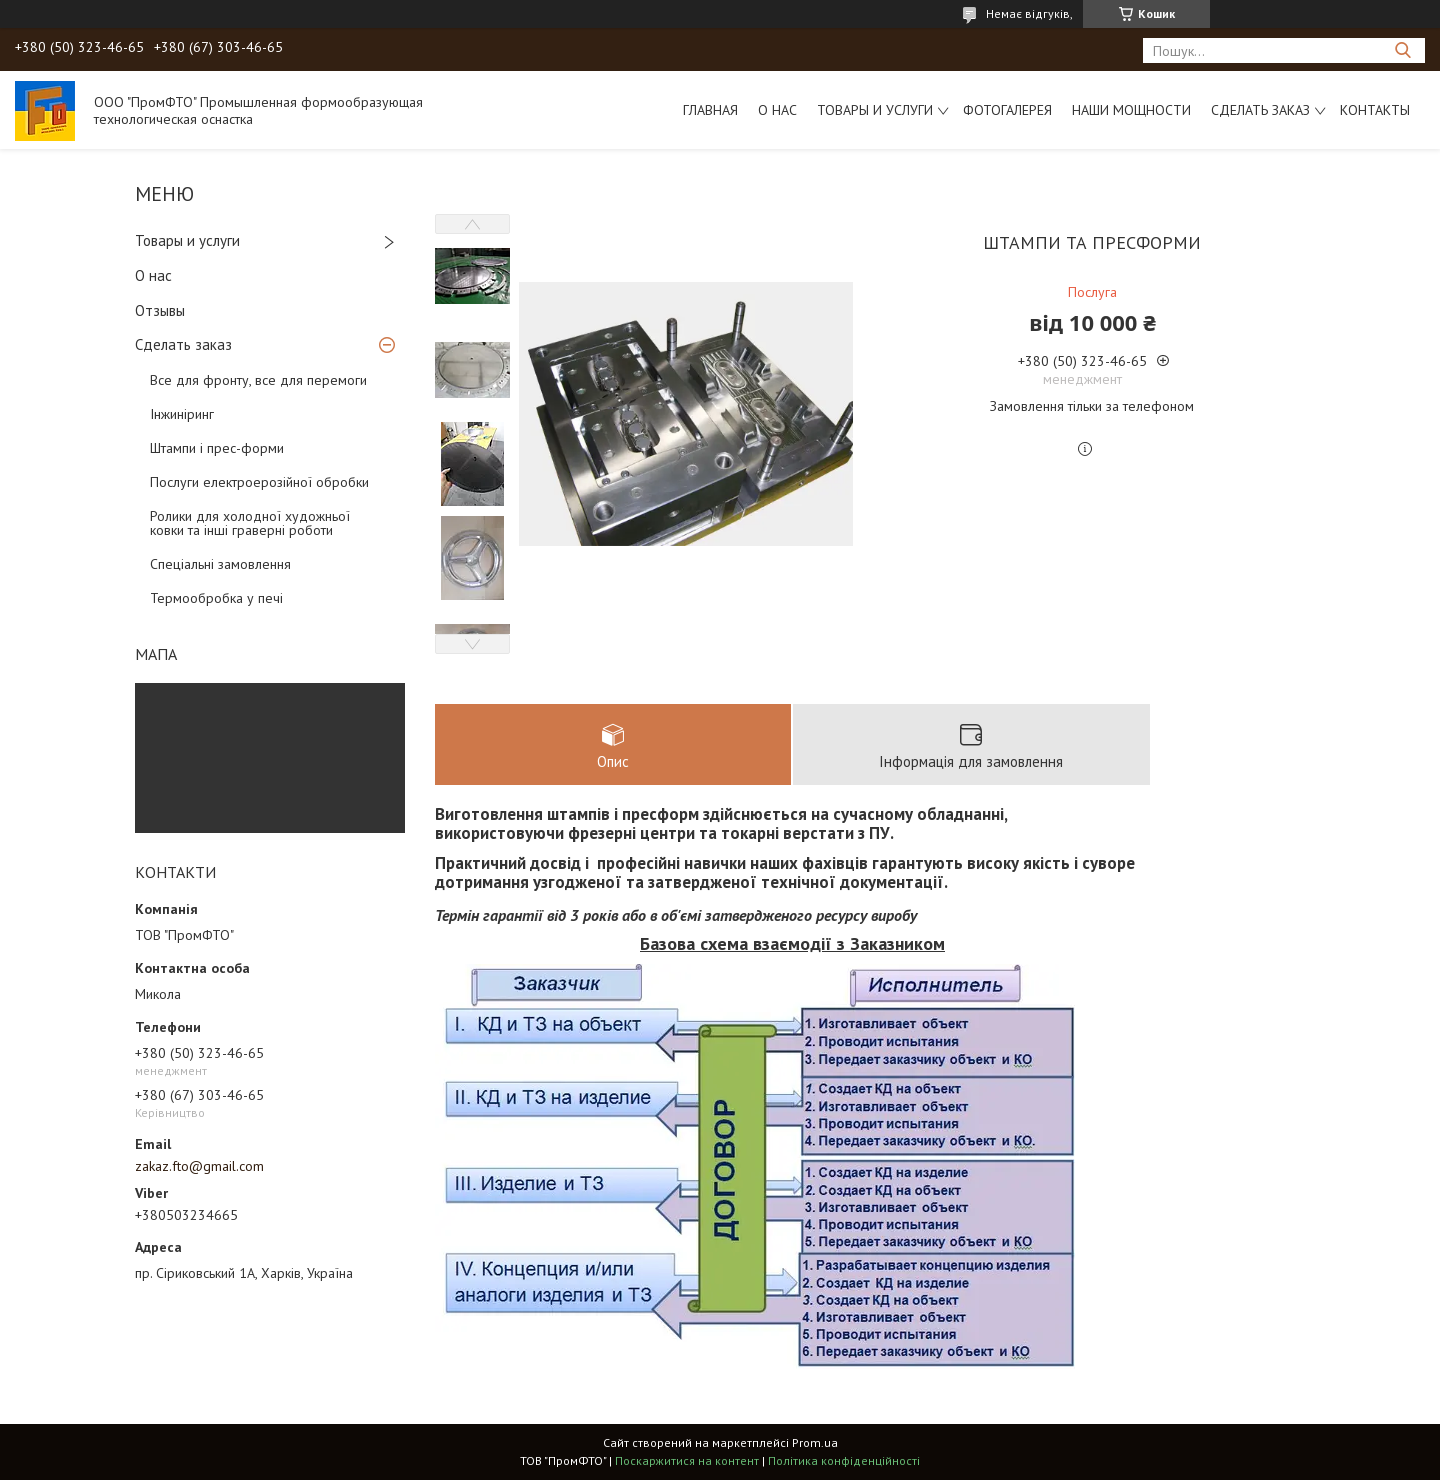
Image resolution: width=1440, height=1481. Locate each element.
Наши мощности (1131, 110)
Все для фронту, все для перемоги (258, 380)
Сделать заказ (1260, 110)
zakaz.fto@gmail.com (199, 1166)
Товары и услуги (875, 110)
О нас (777, 110)
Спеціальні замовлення (220, 564)
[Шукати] (1402, 50)
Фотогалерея (1007, 110)
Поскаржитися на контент (687, 1461)
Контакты (1375, 110)
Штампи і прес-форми (217, 448)
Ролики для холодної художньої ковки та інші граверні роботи (250, 523)
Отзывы (160, 310)
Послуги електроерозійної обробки (259, 482)
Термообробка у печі (216, 598)
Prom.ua (815, 1443)
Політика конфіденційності (844, 1461)
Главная (710, 110)
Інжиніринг (182, 414)
